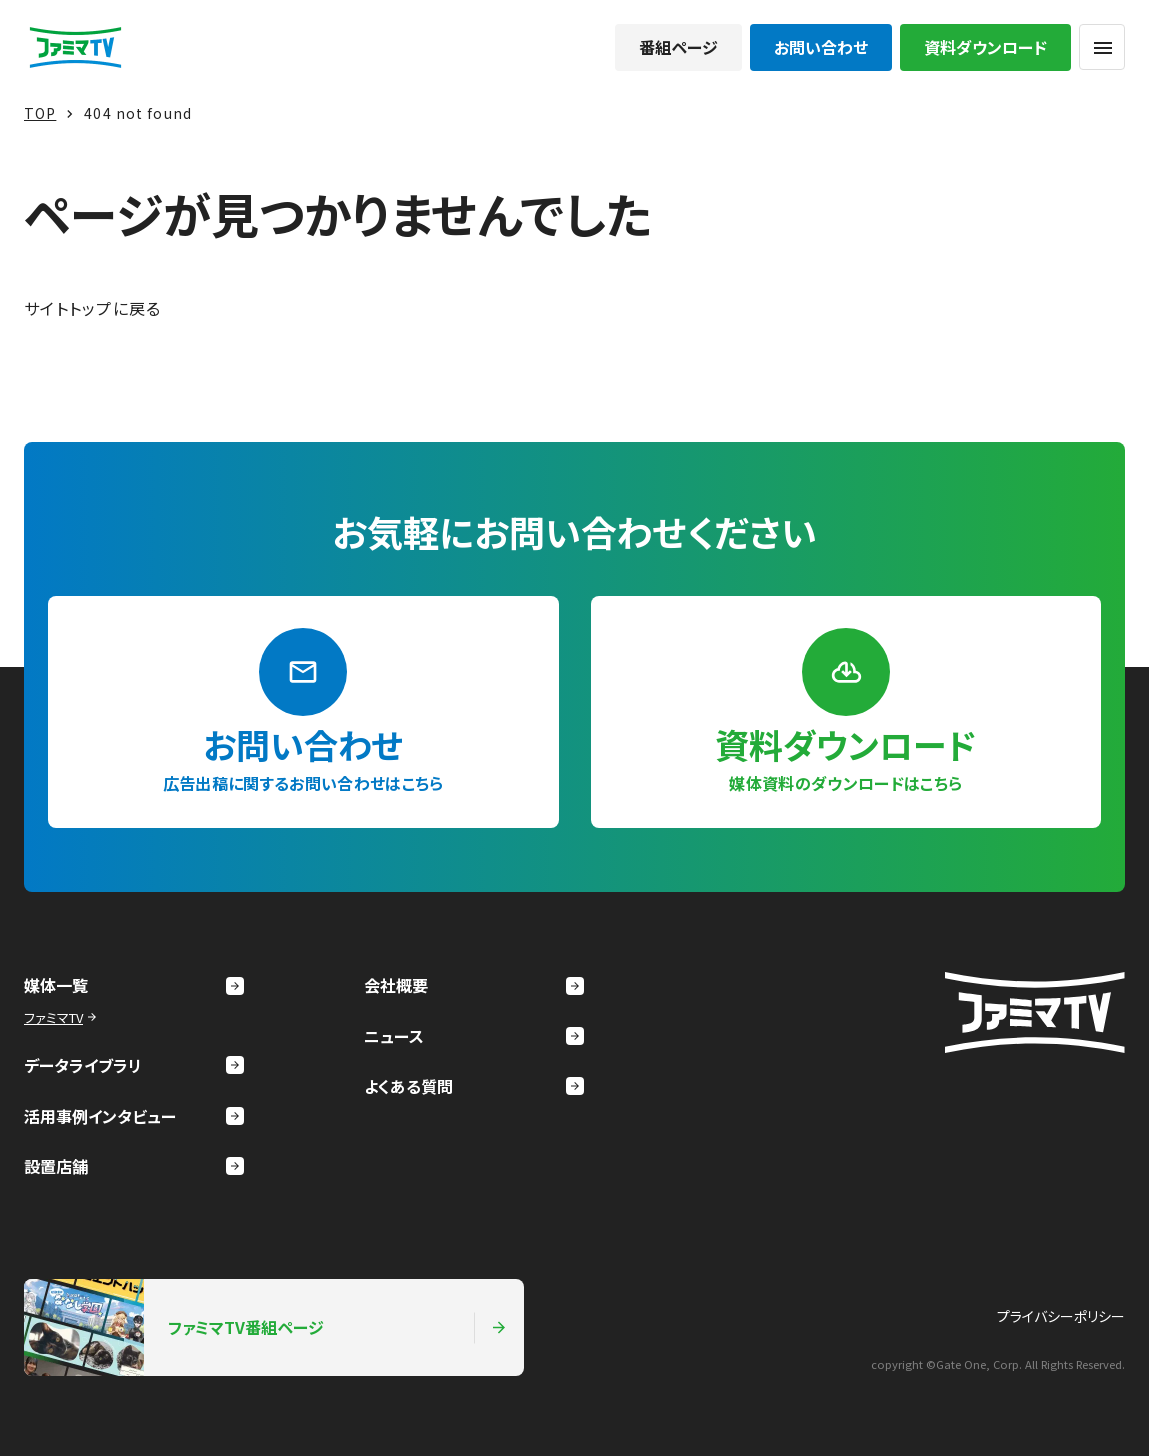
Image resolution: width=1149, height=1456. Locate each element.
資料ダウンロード (985, 47)
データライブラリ (134, 1065)
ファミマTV (62, 1017)
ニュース (474, 1036)
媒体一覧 (134, 985)
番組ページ (678, 47)
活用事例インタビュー (134, 1116)
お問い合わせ (821, 47)
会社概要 (474, 985)
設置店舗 (134, 1166)
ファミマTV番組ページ (266, 1327)
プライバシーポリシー (1061, 1316)
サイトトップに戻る (93, 308)
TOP (40, 113)
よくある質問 (474, 1086)
